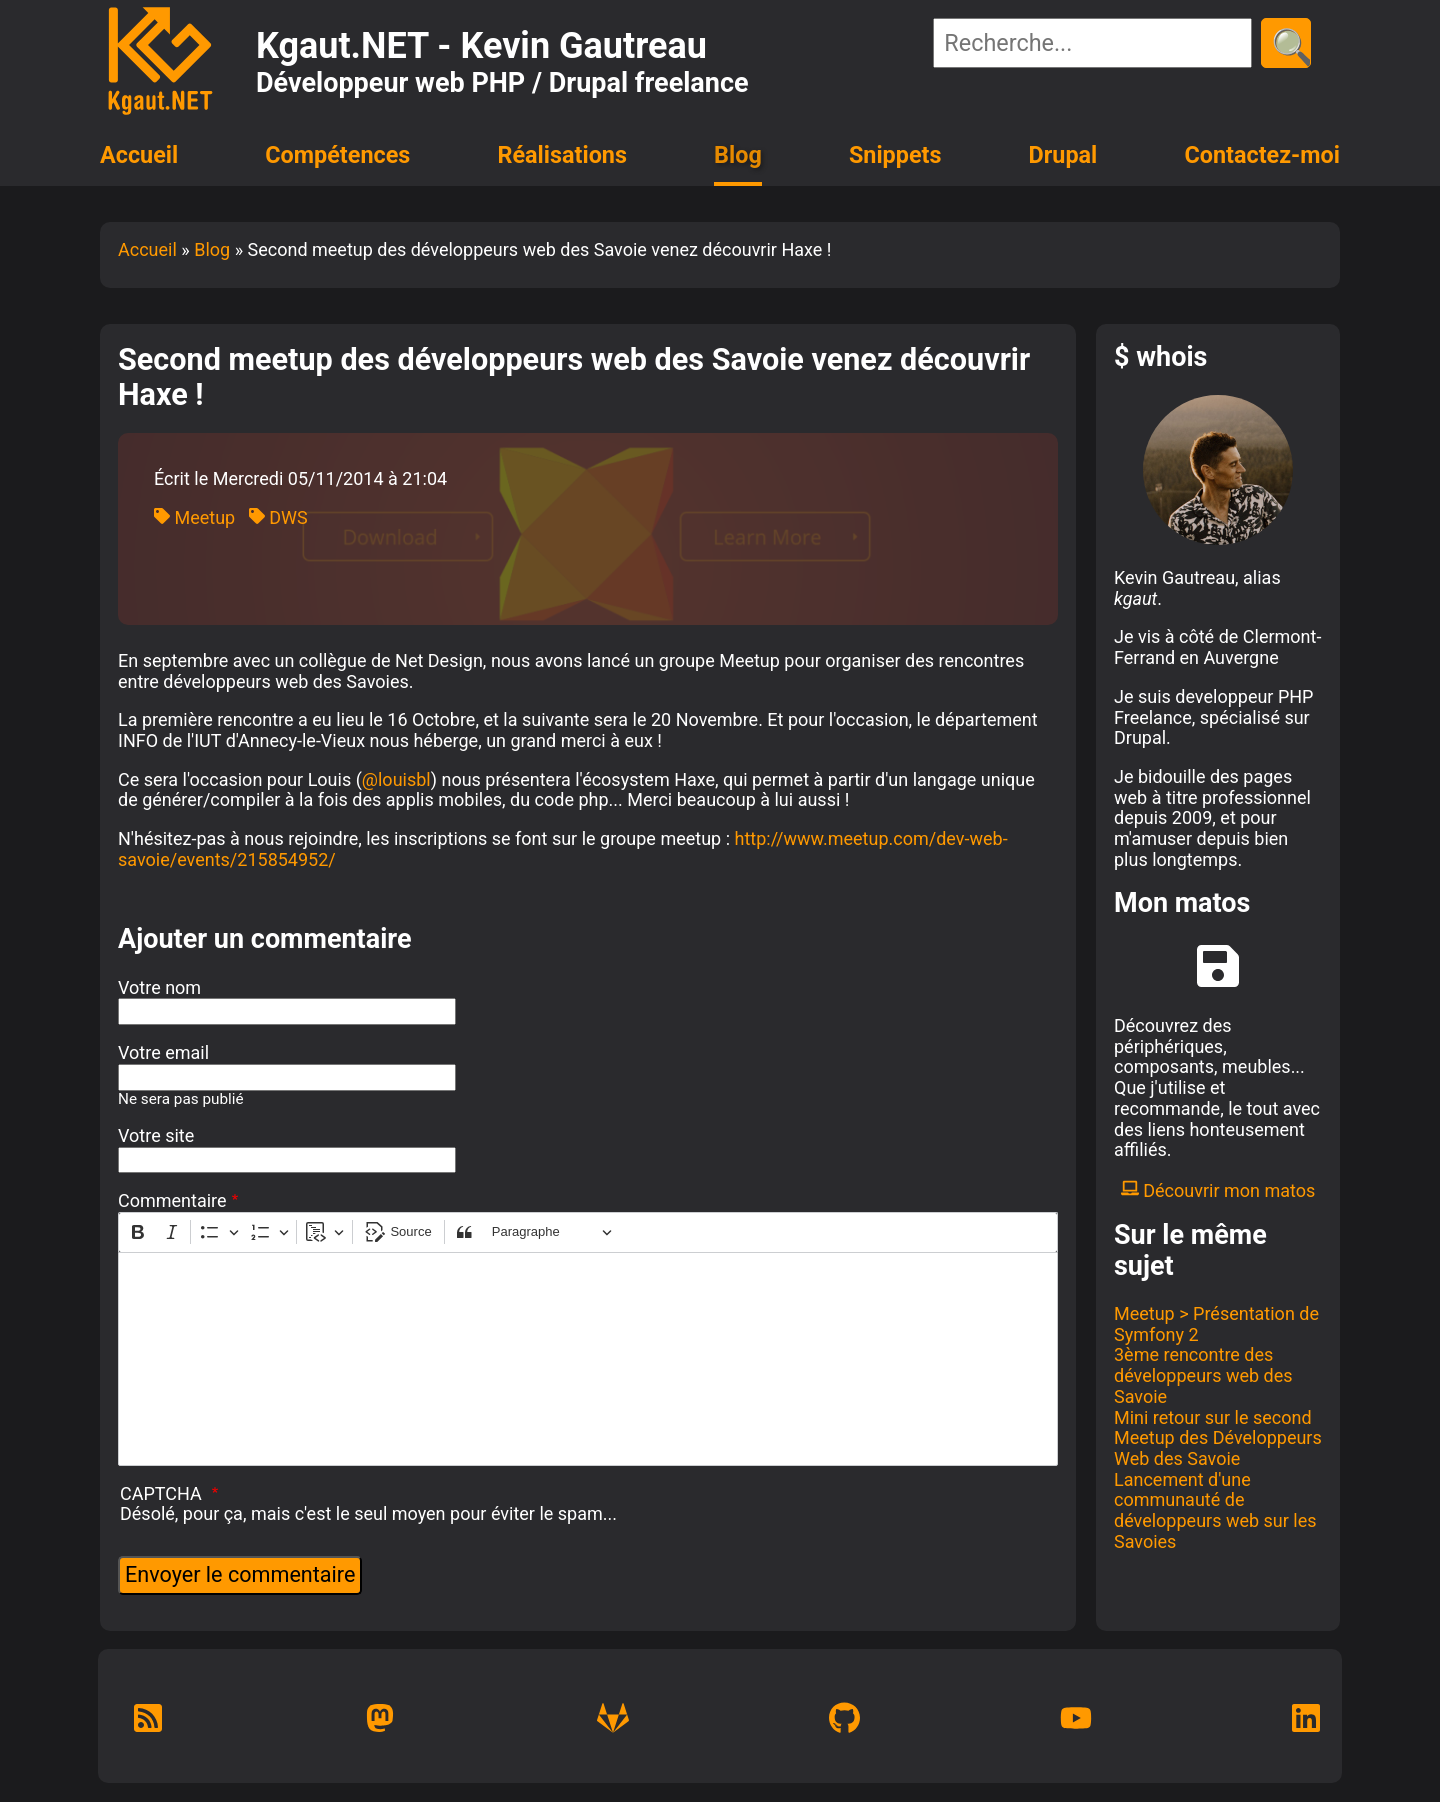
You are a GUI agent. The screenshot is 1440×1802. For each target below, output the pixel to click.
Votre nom (159, 988)
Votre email (163, 1053)
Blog (738, 155)
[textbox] (588, 1359)
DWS (278, 517)
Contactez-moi (1262, 155)
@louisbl (396, 779)
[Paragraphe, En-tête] (552, 1232)
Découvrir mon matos (1218, 1190)
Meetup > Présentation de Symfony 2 (1216, 1324)
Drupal (1063, 155)
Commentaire (172, 1201)
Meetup (194, 517)
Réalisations (561, 155)
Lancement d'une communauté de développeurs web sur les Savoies (1215, 1510)
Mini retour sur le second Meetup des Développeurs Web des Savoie (1218, 1438)
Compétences (337, 155)
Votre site (156, 1136)
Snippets (895, 155)
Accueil (139, 155)
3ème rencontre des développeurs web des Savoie (1203, 1375)
